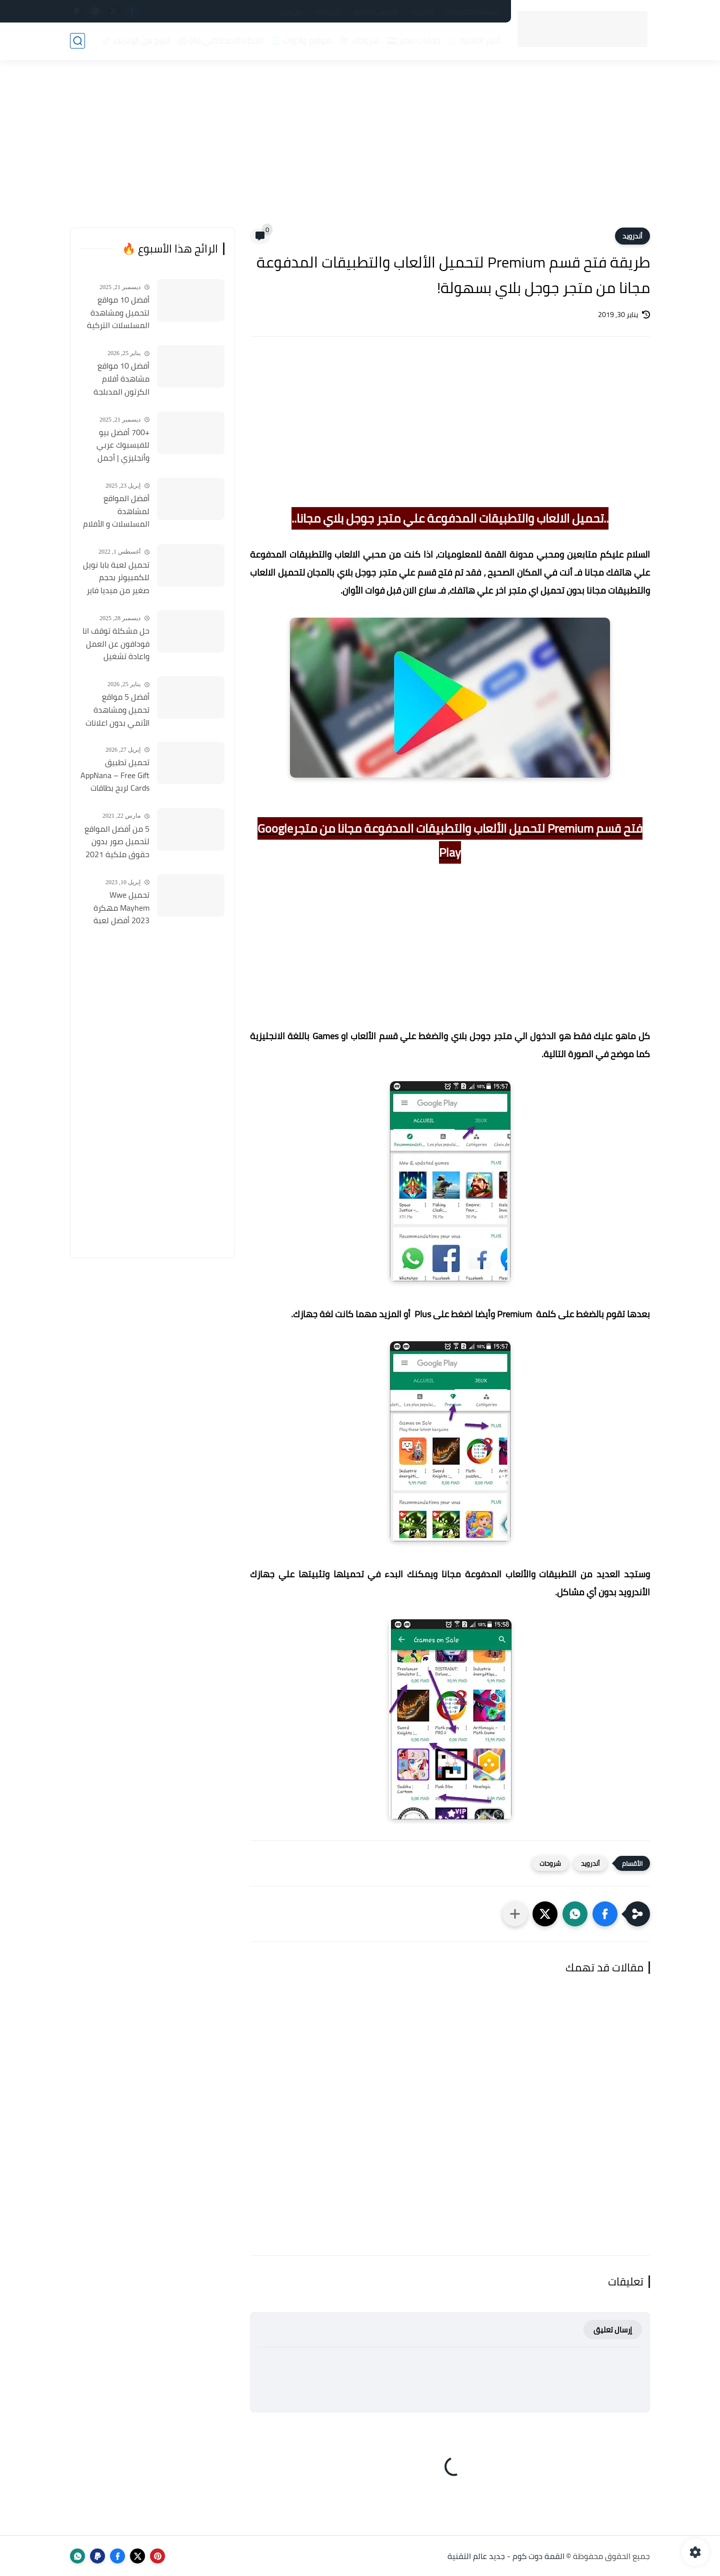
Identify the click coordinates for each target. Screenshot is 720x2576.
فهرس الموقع (376, 11)
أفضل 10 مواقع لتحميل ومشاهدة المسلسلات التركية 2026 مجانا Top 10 (118, 313)
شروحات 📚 (358, 41)
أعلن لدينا (328, 11)
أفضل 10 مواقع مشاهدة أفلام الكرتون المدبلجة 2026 (122, 379)
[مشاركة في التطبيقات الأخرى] (515, 1913)
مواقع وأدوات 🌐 (300, 41)
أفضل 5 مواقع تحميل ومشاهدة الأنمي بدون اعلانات (118, 710)
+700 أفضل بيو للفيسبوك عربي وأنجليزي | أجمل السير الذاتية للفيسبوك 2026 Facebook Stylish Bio (115, 445)
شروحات (550, 1863)
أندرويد (632, 236)
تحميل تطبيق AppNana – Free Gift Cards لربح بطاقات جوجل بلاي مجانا (115, 775)
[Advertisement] (360, 150)
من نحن (291, 11)
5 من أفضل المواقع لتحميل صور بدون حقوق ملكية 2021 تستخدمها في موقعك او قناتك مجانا (117, 842)
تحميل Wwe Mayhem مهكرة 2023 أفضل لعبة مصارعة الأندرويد (122, 908)
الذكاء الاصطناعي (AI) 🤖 (220, 41)
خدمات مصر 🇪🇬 (413, 41)
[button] (605, 1913)
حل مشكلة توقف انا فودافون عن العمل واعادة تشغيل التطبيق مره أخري (116, 644)
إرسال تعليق (613, 2329)
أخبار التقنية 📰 (474, 41)
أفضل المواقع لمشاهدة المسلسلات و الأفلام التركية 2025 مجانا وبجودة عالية (116, 511)
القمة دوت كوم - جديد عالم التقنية (506, 2555)
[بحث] (77, 41)
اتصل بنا (422, 11)
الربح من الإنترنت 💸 (135, 41)
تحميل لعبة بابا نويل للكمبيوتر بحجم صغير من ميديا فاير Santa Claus (116, 578)
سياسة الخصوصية (473, 11)
